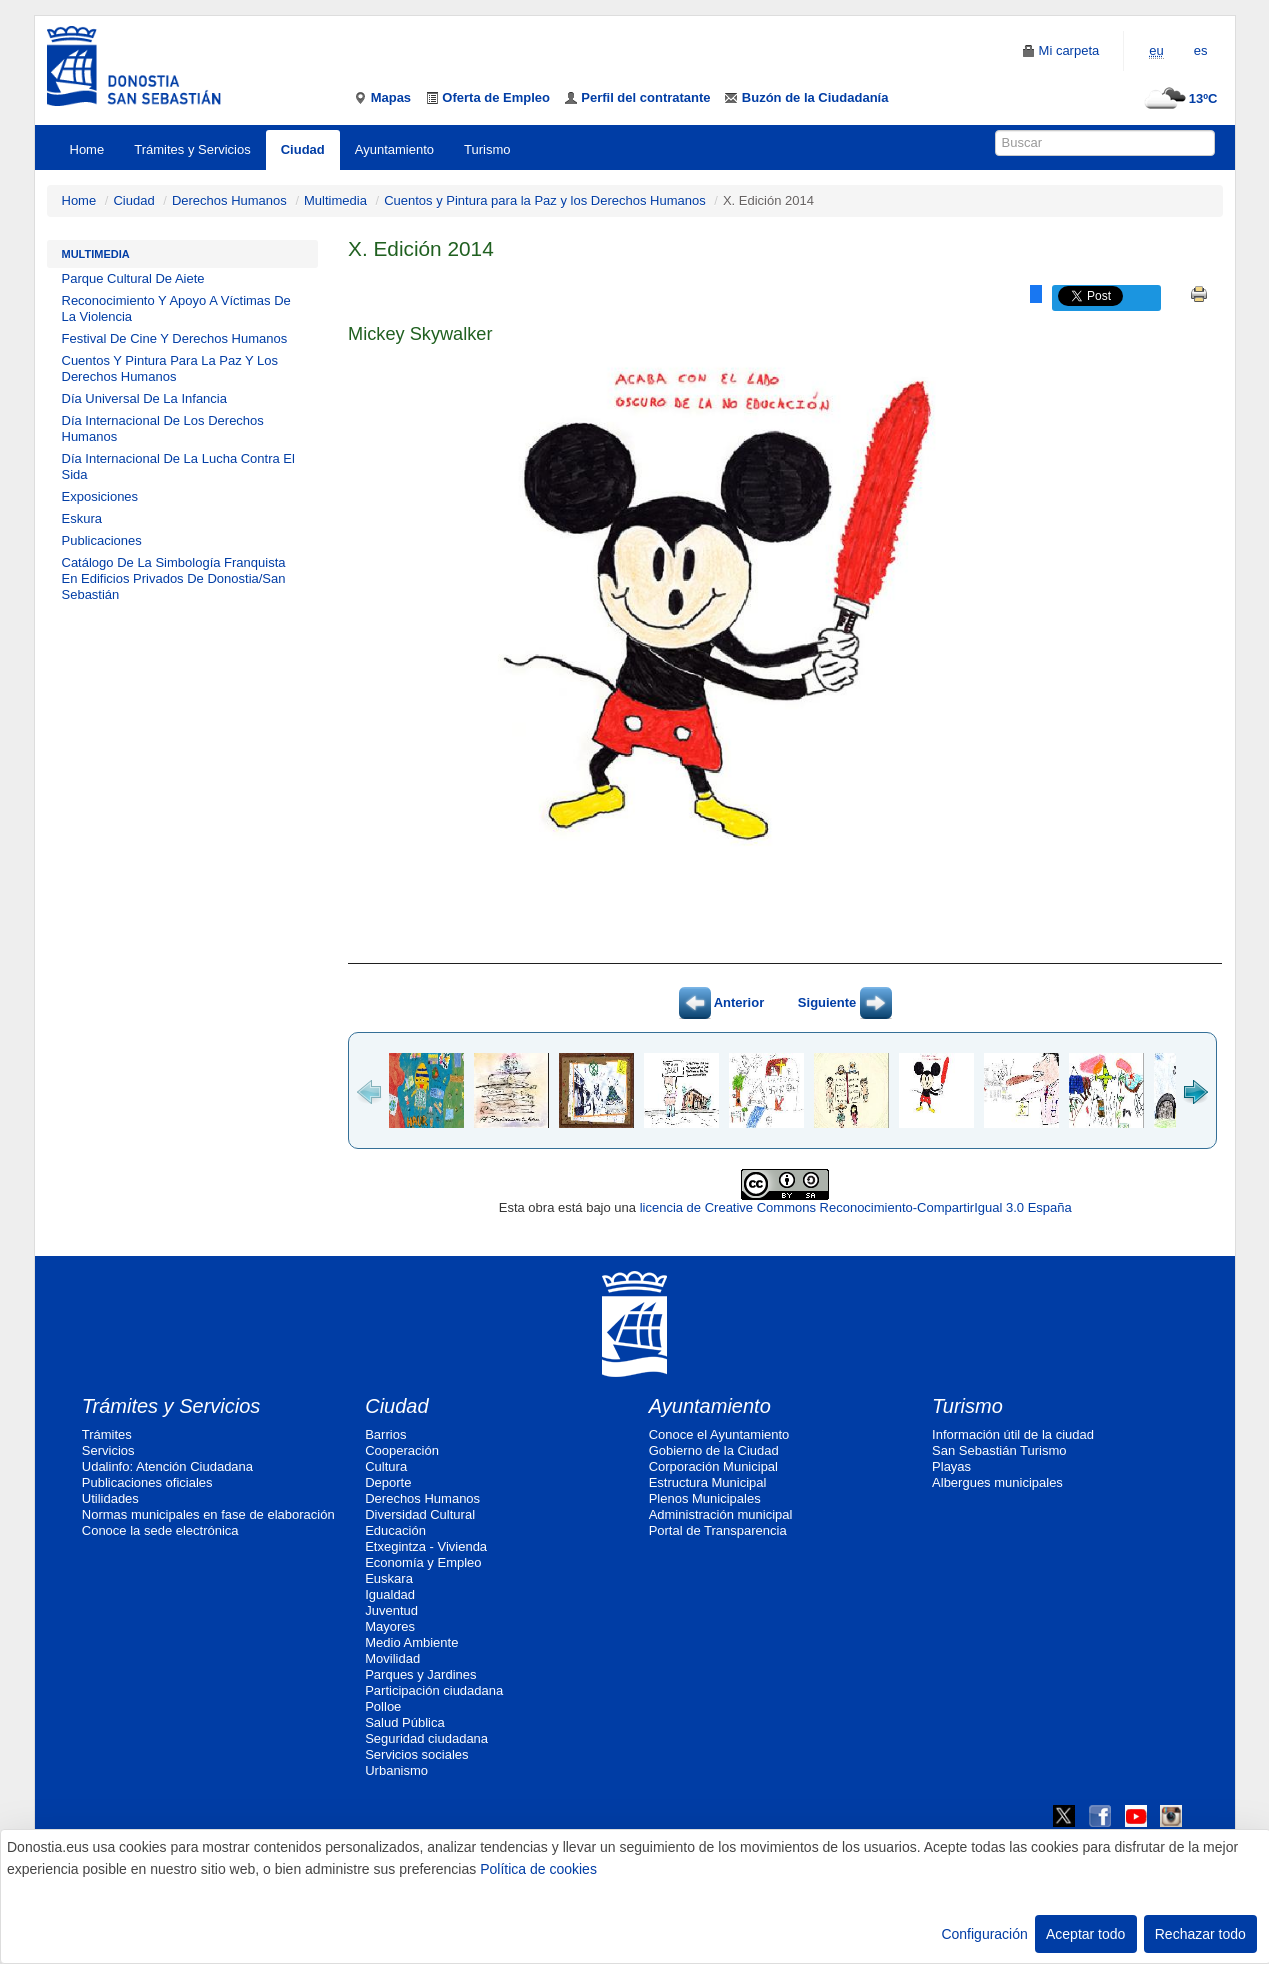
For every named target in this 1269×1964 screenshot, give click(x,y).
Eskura (82, 518)
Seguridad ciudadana (426, 1738)
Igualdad (390, 1594)
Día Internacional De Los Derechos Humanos (163, 428)
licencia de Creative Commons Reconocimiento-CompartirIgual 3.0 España (856, 1207)
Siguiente (845, 1002)
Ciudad (303, 149)
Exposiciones (100, 496)
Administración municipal (721, 1514)
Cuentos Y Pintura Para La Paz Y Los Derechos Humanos (170, 368)
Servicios (108, 1450)
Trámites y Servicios (192, 149)
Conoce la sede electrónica (160, 1530)
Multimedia (335, 200)
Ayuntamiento (394, 149)
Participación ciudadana (434, 1690)
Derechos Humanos (229, 200)
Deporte (388, 1482)
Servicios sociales (416, 1754)
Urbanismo (396, 1770)
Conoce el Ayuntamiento (719, 1434)
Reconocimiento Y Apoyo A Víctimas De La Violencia (176, 308)
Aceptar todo (1085, 1934)
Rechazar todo (1200, 1934)
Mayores (390, 1626)
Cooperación (402, 1450)
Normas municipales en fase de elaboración (208, 1514)
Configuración (984, 1934)
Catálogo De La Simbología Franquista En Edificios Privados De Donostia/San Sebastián (174, 578)
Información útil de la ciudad (1013, 1434)
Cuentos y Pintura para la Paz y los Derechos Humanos (545, 200)
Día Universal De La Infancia (144, 398)
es (1201, 50)
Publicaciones (102, 540)
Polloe (383, 1706)
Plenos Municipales (705, 1498)
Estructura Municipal (708, 1482)
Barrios (385, 1434)
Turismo (487, 149)
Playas (951, 1466)
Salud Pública (405, 1722)
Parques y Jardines (420, 1674)
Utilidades (110, 1498)
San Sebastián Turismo (999, 1450)
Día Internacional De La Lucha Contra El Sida (178, 466)
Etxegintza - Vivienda (426, 1546)
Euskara (389, 1578)
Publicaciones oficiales (147, 1482)
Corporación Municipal (713, 1466)
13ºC (1178, 98)
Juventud (391, 1610)
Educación (395, 1530)
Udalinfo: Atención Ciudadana (167, 1466)
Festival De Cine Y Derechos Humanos (175, 338)
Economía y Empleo (423, 1562)
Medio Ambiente (411, 1642)
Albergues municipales (997, 1482)
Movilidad (392, 1658)
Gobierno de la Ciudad (714, 1450)
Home (87, 149)
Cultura (386, 1466)
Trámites (107, 1434)
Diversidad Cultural (420, 1514)
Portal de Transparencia (718, 1530)
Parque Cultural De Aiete (133, 278)
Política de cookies (538, 1869)
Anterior (722, 1002)
